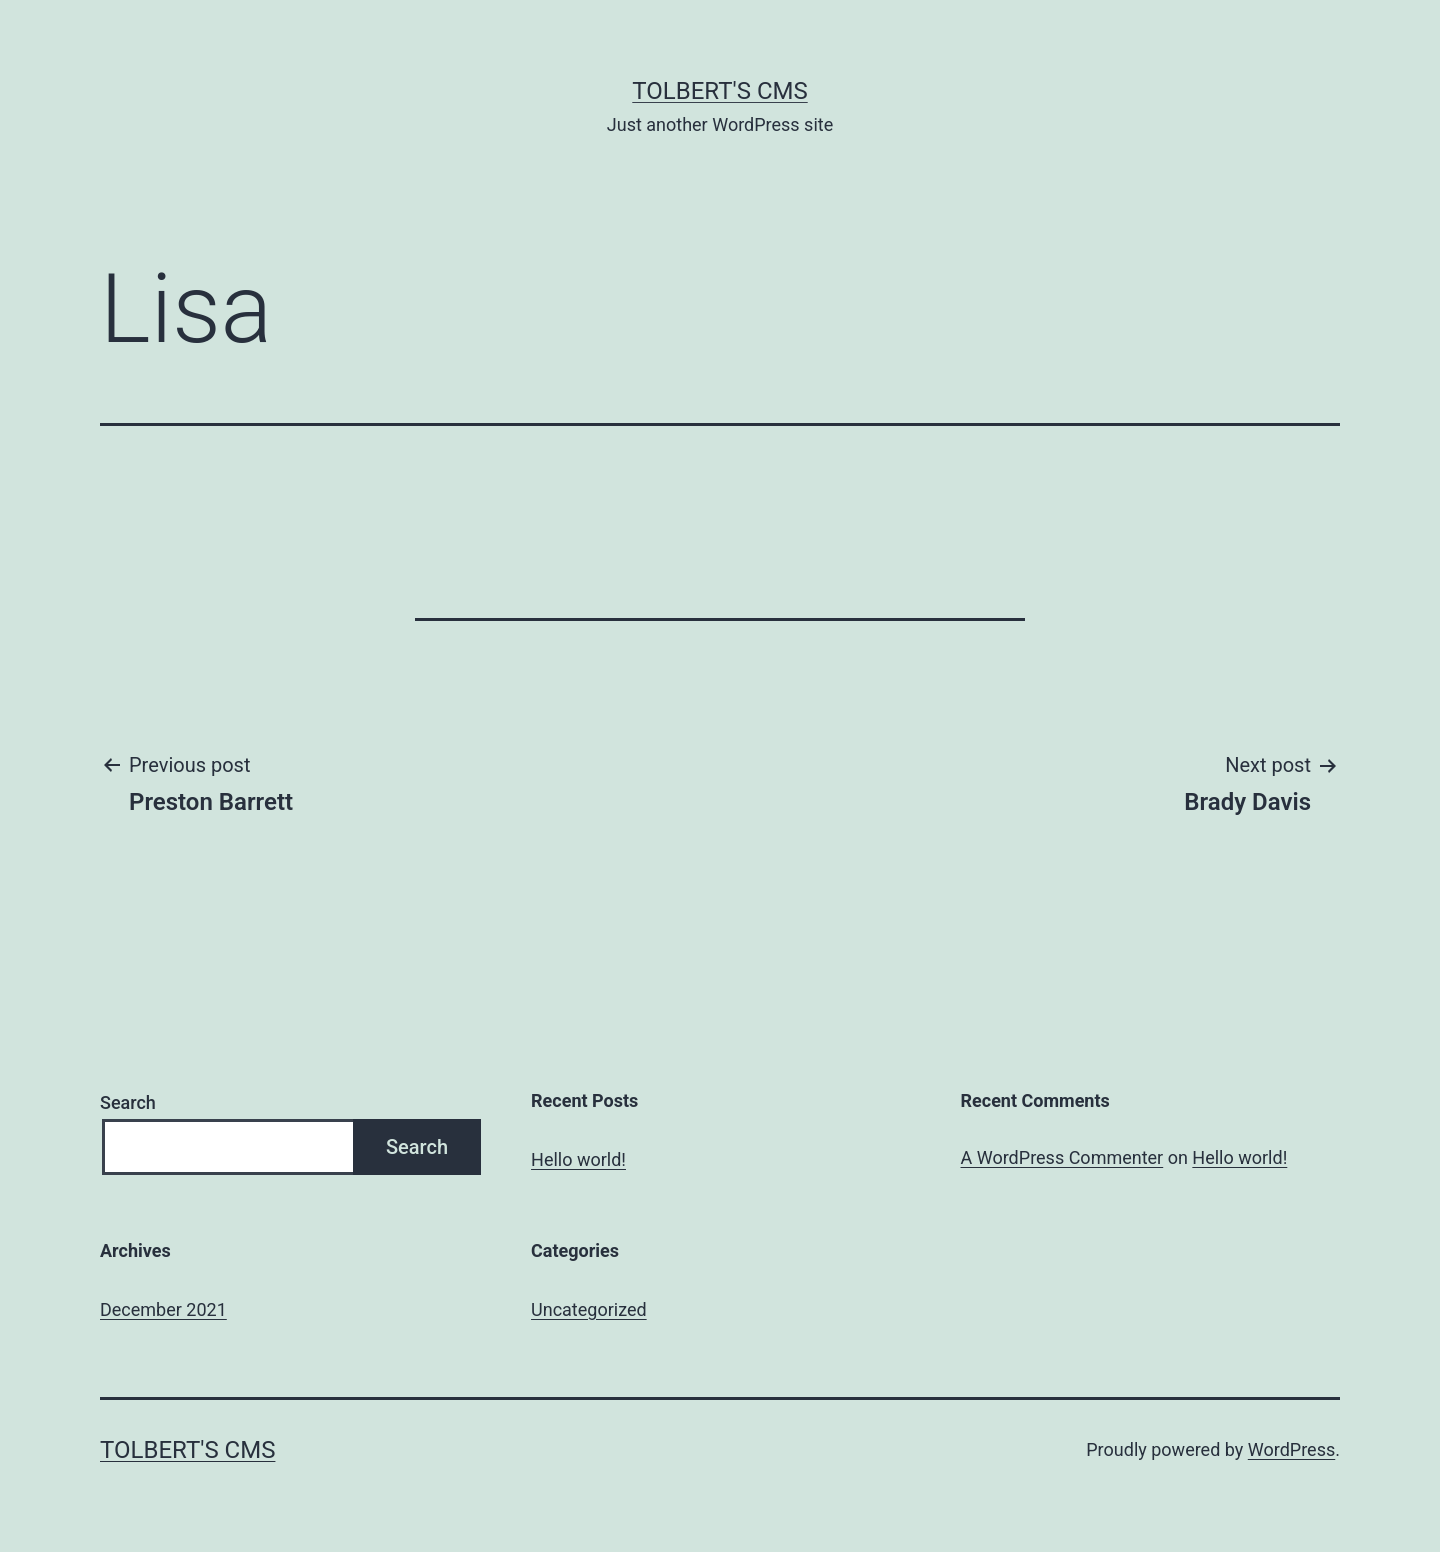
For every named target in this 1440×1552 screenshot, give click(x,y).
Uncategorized (589, 1309)
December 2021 (163, 1309)
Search (128, 1102)
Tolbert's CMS (719, 91)
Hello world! (578, 1159)
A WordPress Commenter (1062, 1157)
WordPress (1291, 1449)
